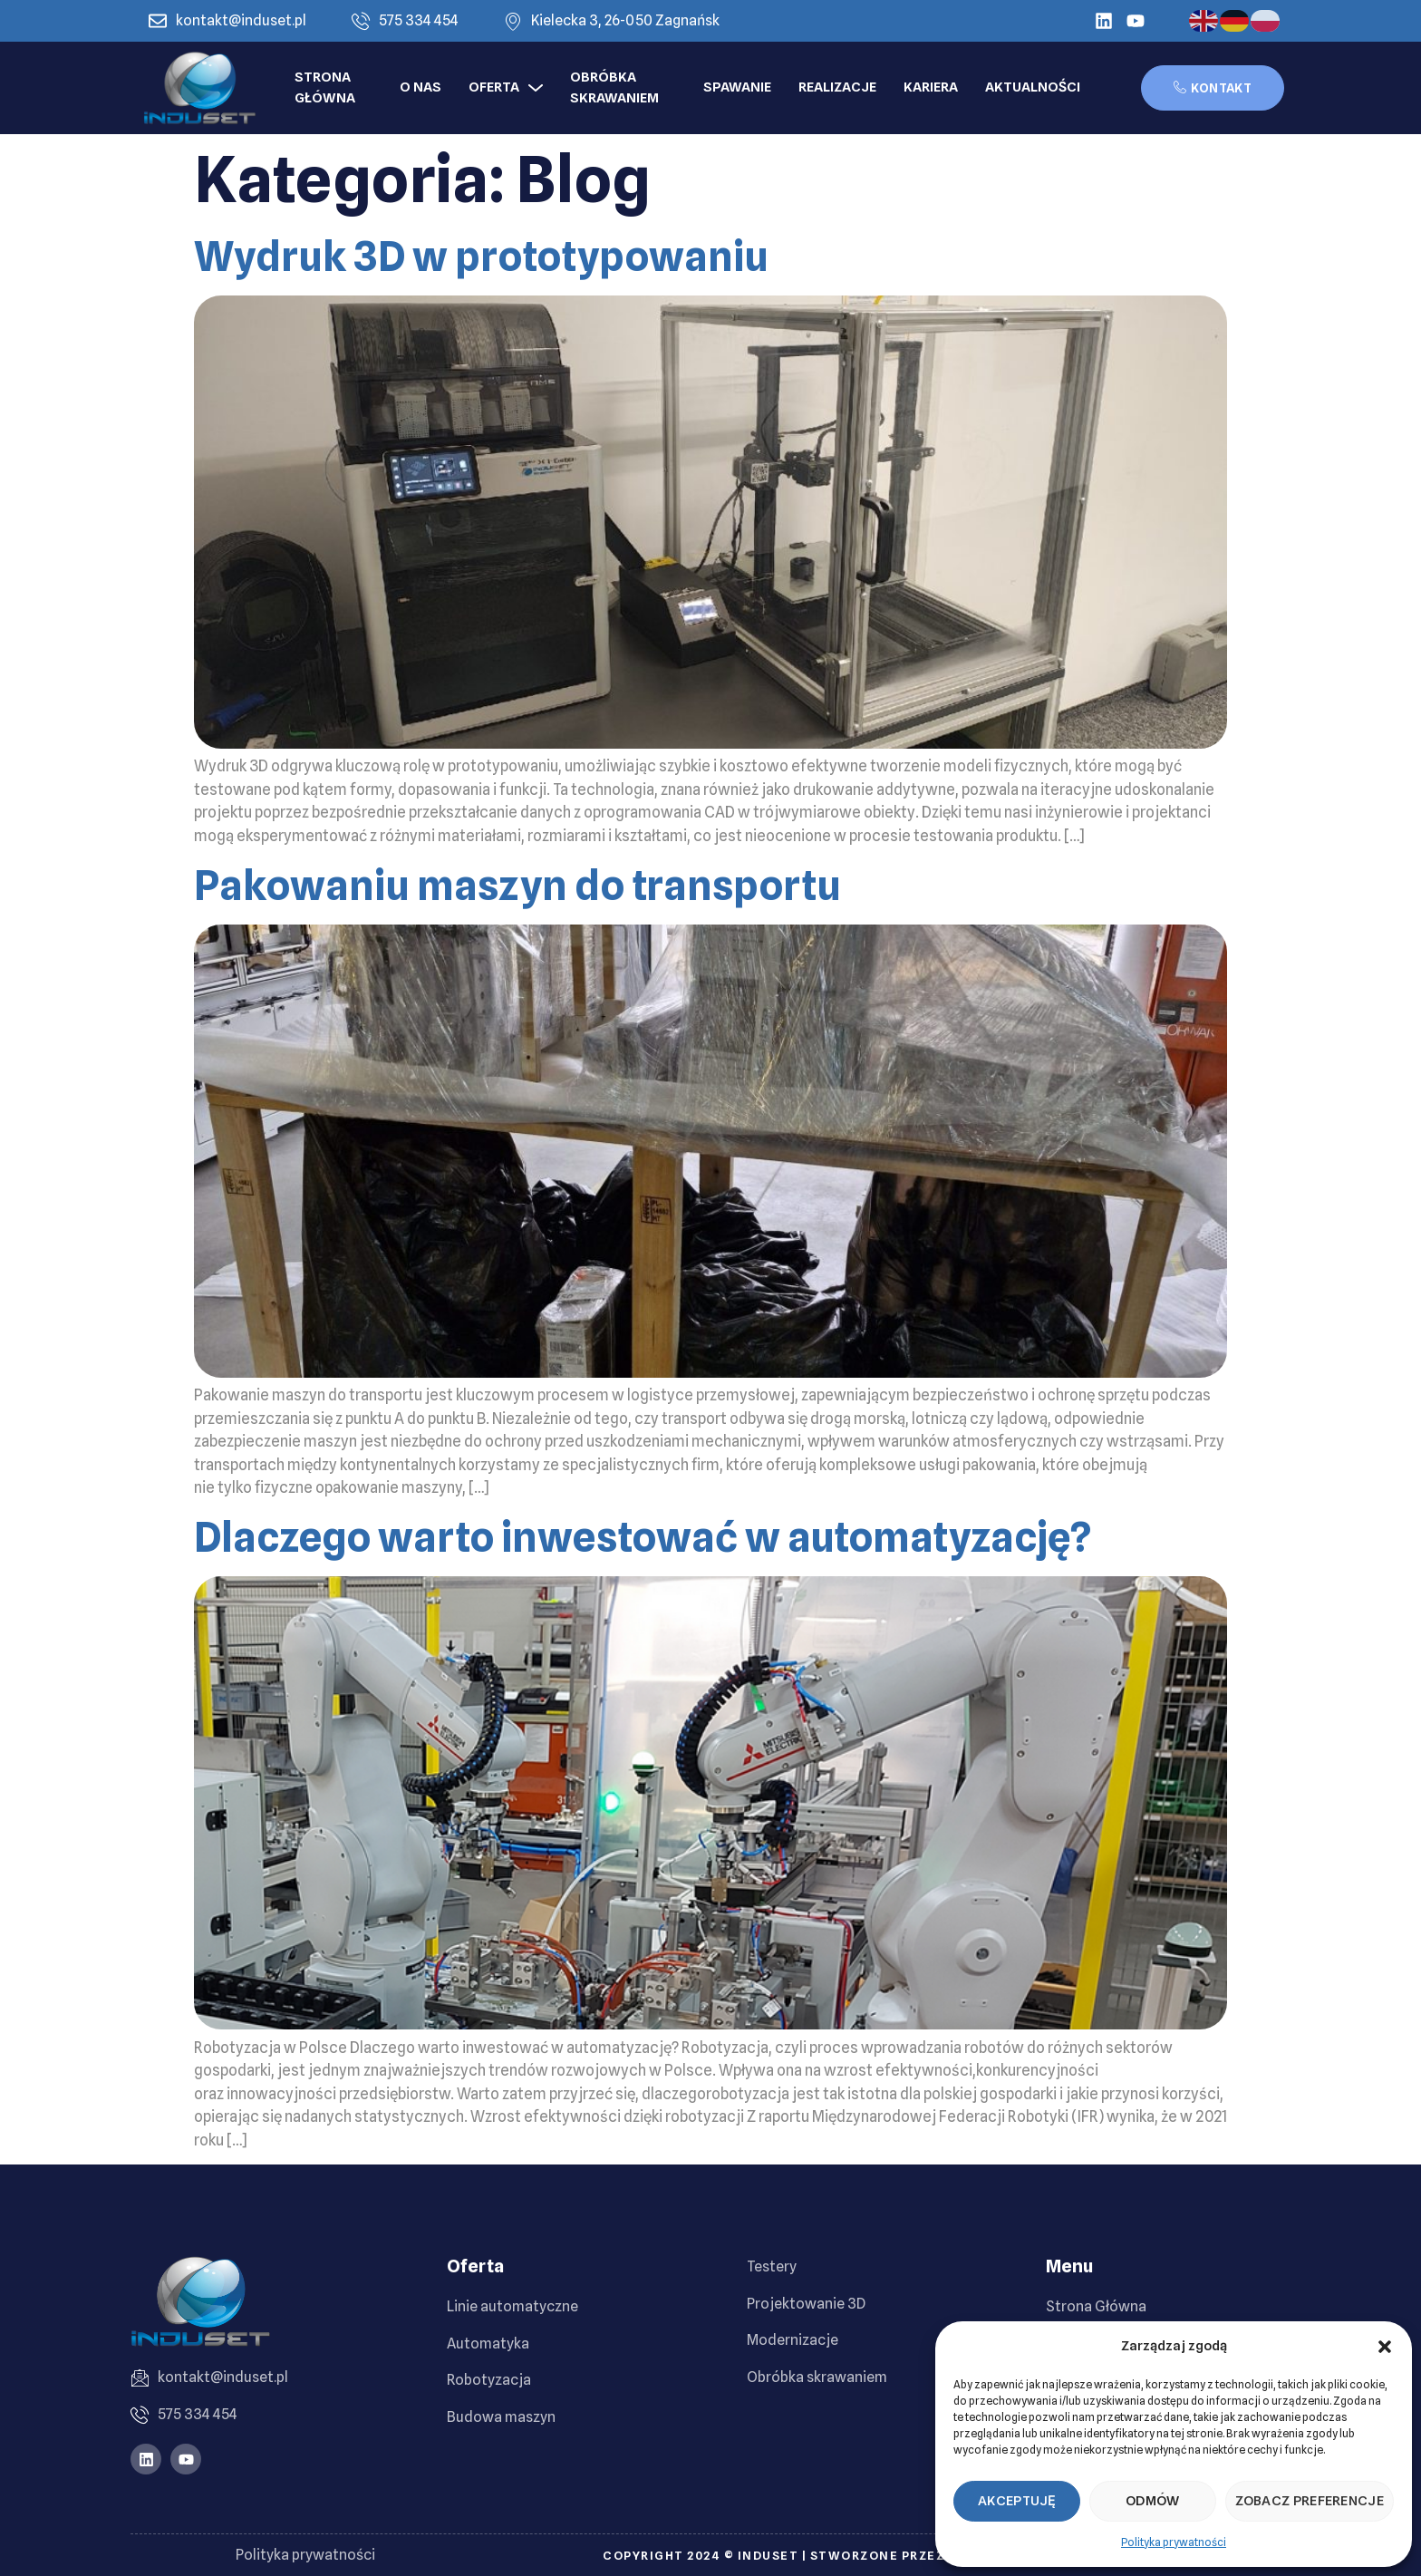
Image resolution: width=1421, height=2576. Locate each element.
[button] (1385, 2347)
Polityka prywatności (1173, 2542)
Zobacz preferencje (1309, 2501)
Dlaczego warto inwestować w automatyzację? (642, 1537)
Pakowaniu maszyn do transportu (517, 885)
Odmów (1153, 2501)
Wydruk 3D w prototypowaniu (481, 256)
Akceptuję (1017, 2501)
